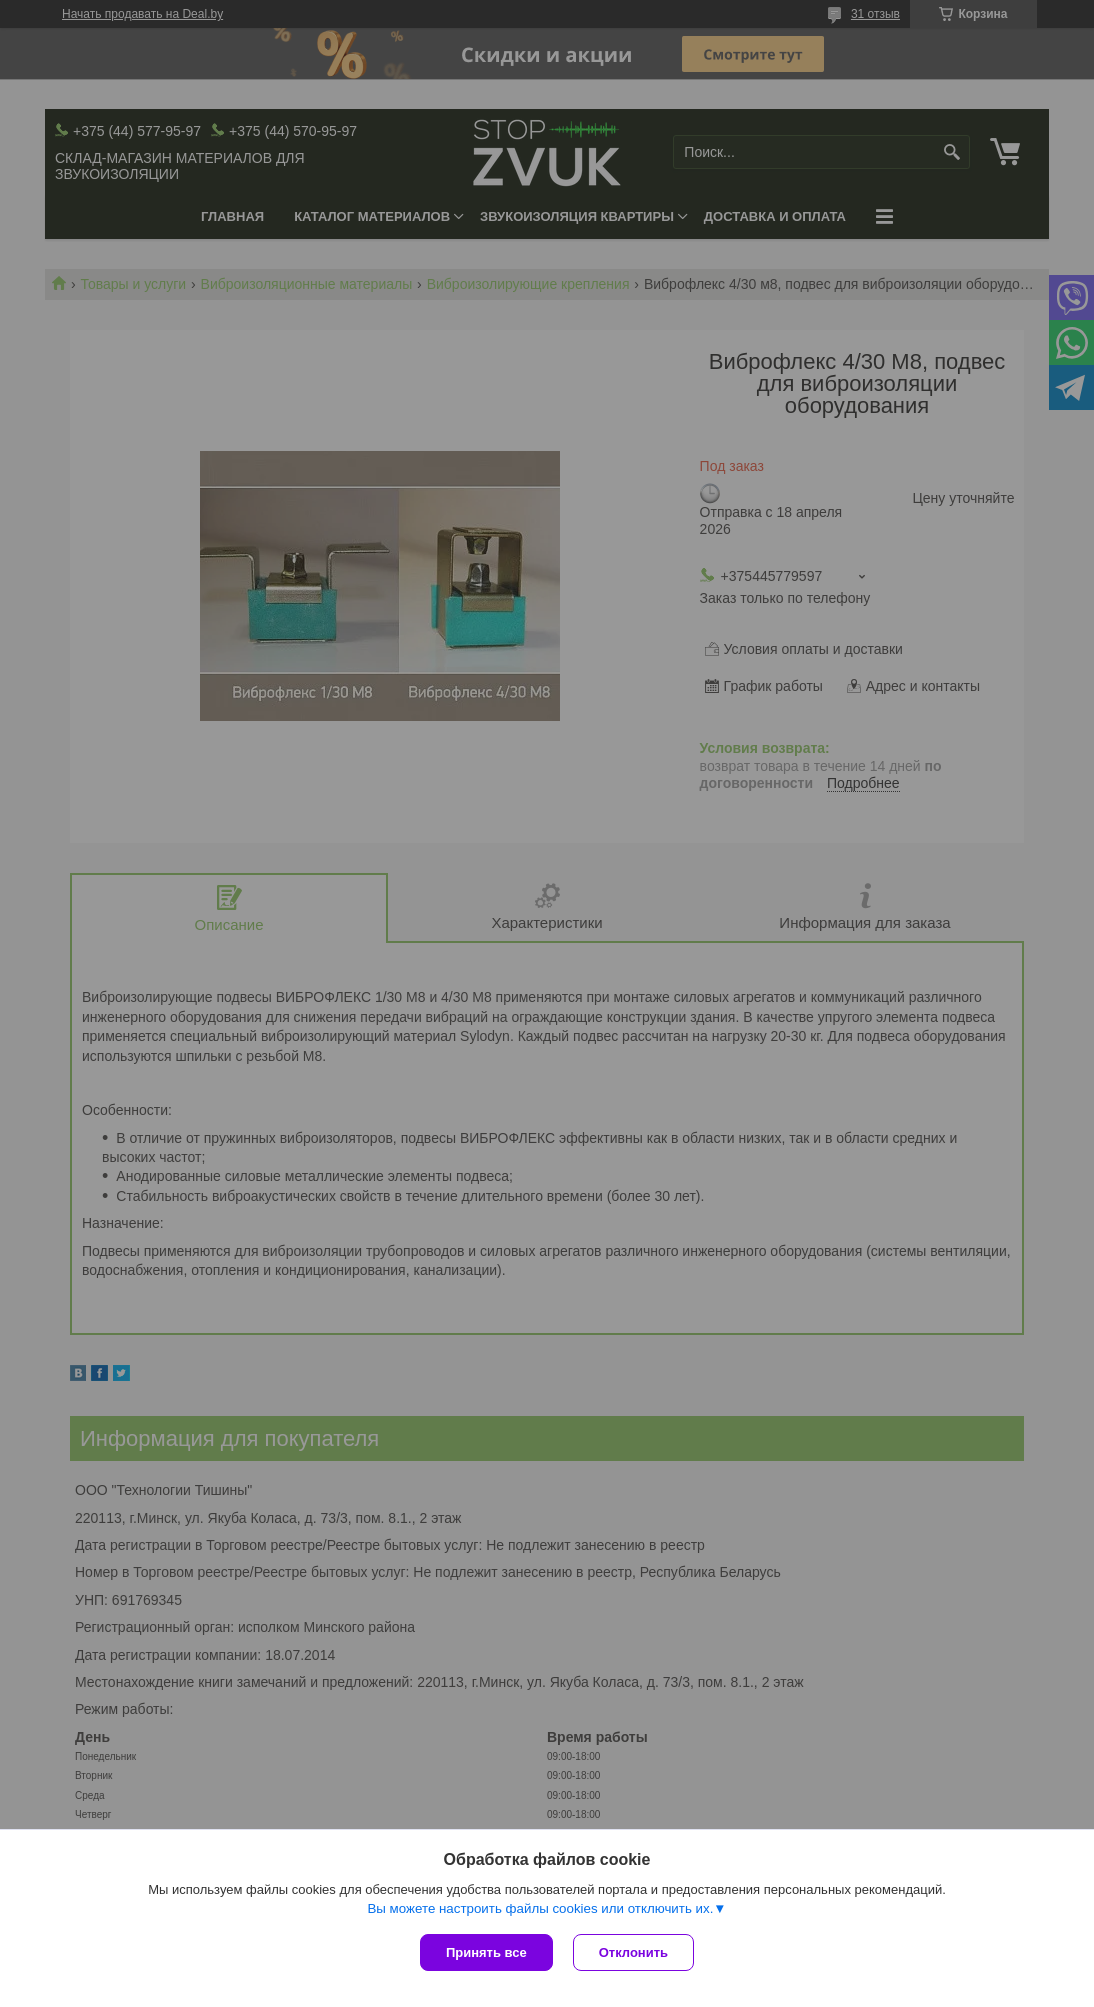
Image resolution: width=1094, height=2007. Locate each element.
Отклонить (633, 1952)
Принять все (486, 1952)
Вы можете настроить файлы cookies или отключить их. (540, 1908)
